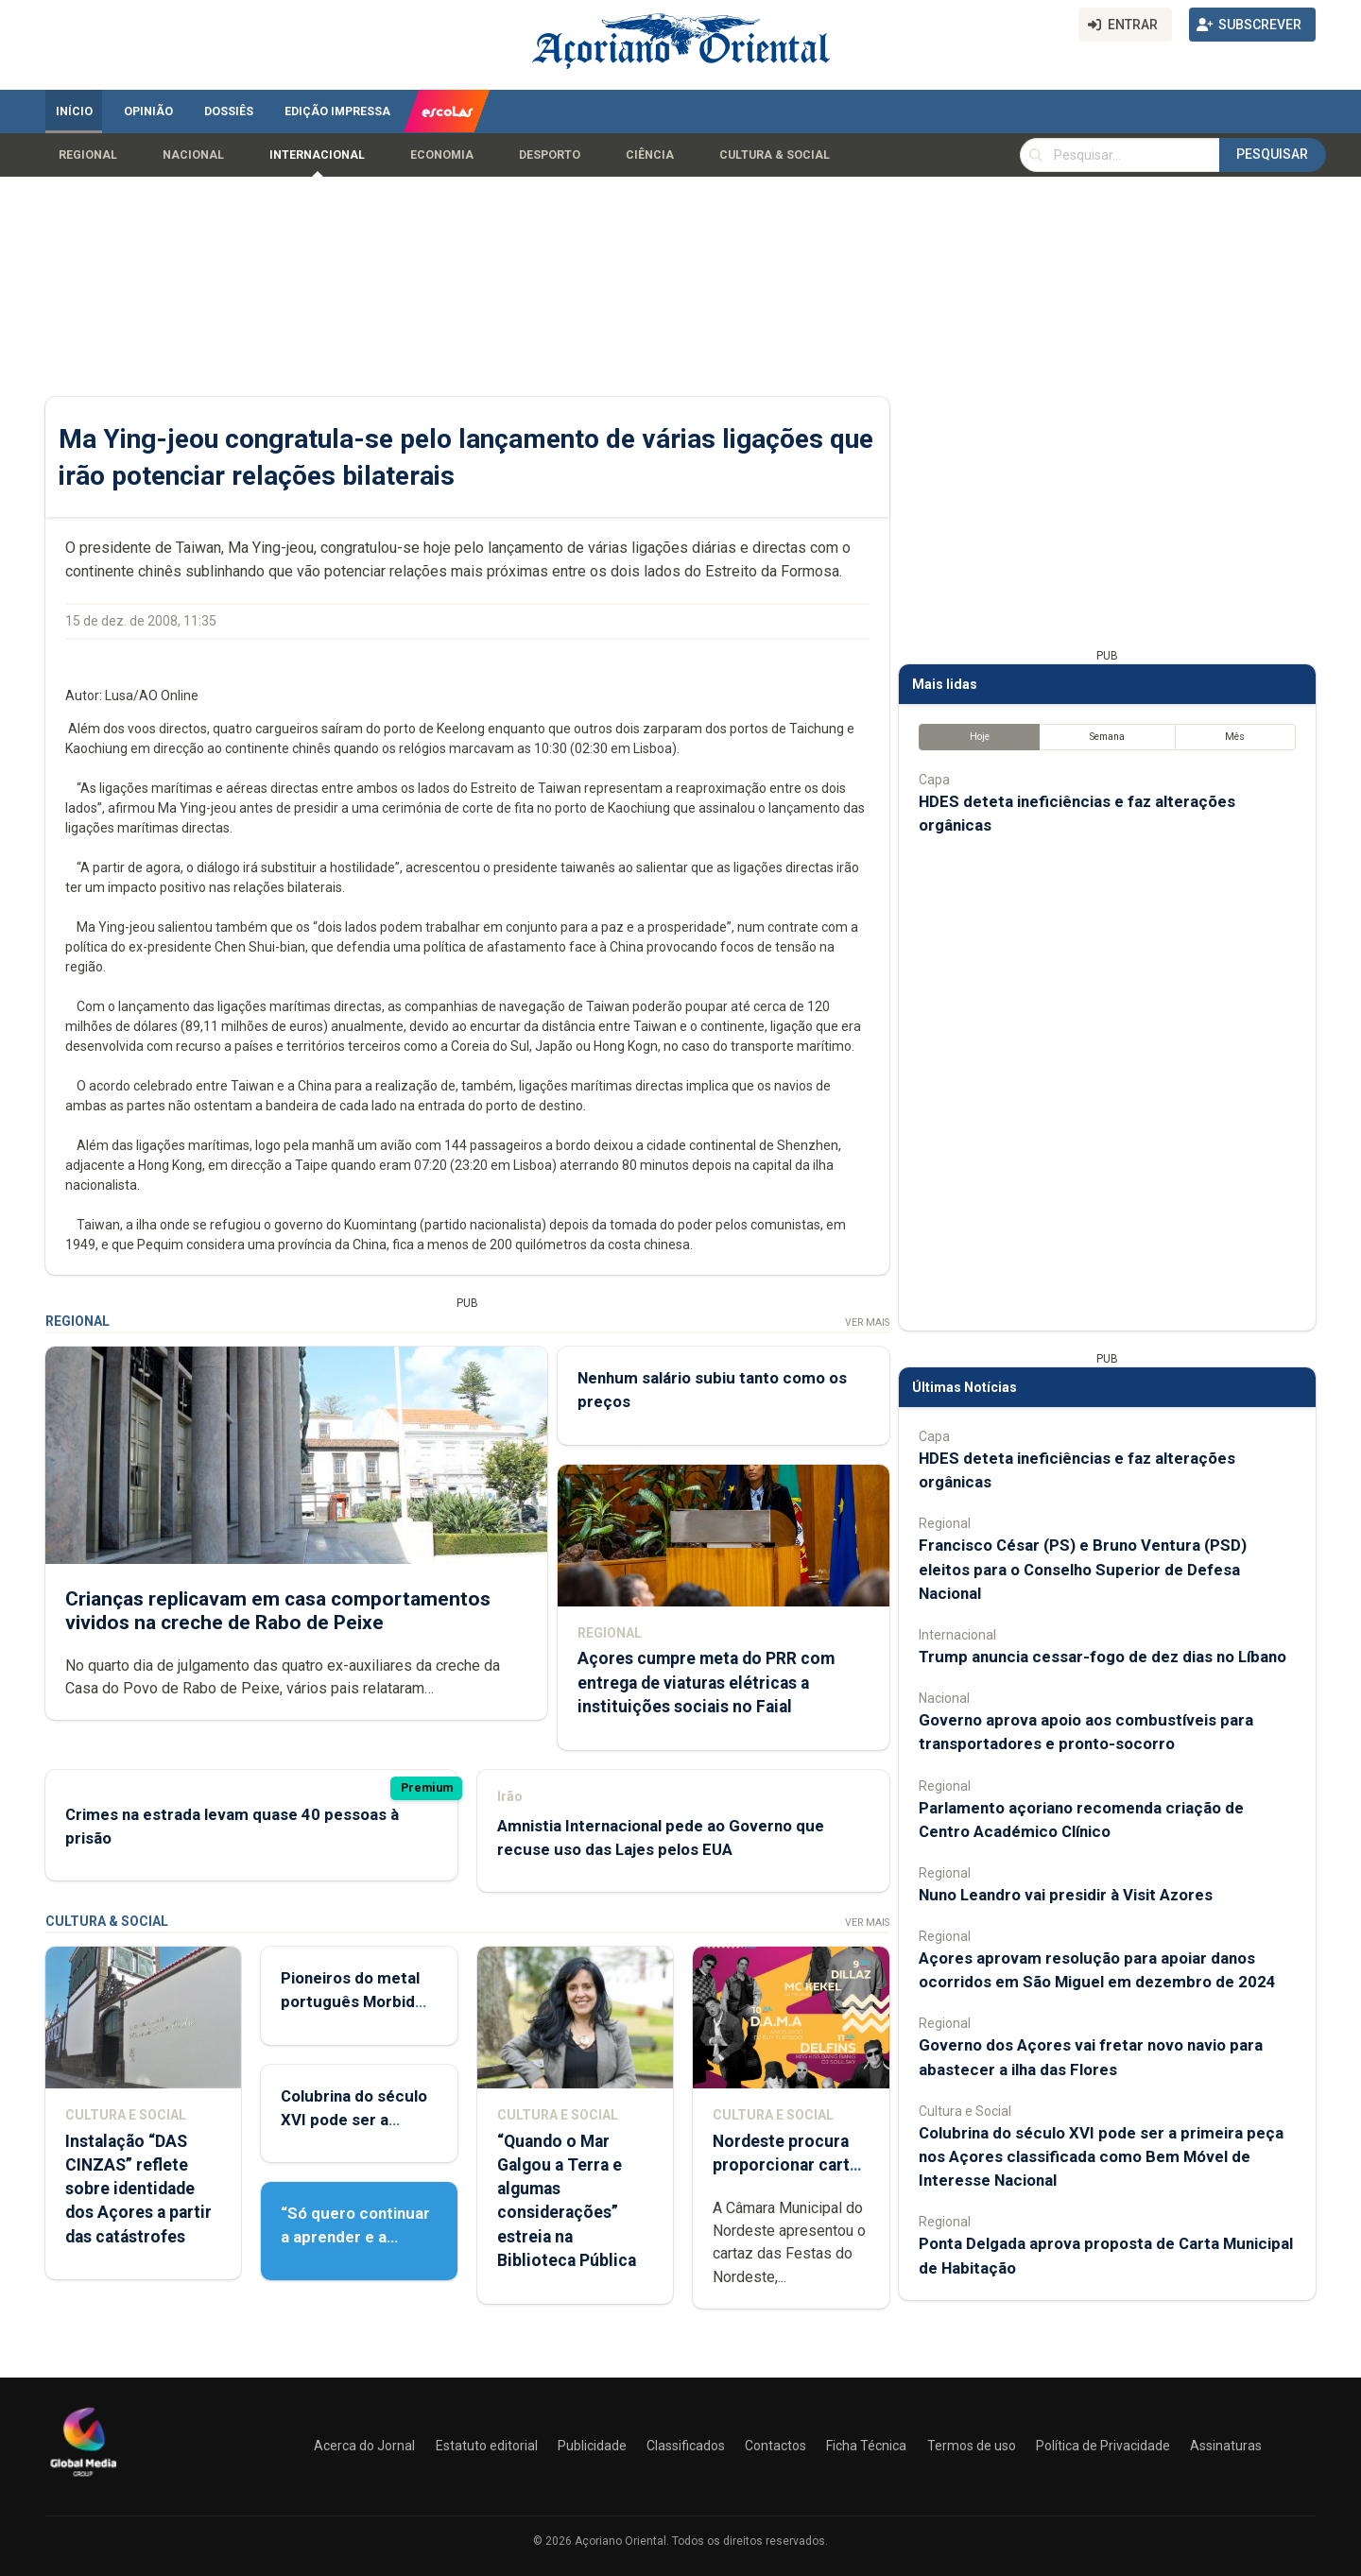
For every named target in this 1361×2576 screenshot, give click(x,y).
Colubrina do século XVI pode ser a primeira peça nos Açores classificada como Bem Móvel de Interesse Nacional (1101, 2156)
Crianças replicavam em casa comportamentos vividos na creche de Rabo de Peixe (278, 1610)
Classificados (685, 2445)
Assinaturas (1226, 2445)
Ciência (650, 155)
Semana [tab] (1107, 736)
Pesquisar (1272, 154)
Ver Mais (867, 1322)
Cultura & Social (774, 155)
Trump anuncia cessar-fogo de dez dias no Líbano (1102, 1656)
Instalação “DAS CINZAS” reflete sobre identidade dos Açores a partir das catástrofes (138, 2189)
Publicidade (592, 2445)
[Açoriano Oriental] (83, 2478)
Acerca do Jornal (364, 2445)
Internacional (317, 155)
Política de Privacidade (1103, 2445)
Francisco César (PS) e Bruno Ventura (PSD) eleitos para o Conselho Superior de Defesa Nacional (1083, 1569)
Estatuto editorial (487, 2445)
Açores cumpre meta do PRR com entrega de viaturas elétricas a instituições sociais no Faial (706, 1682)
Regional (88, 155)
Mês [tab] (1235, 736)
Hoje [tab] (980, 736)
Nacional (193, 155)
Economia (442, 155)
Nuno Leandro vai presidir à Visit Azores (1066, 1894)
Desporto (549, 155)
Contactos (775, 2445)
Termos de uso (971, 2445)
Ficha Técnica (866, 2445)
